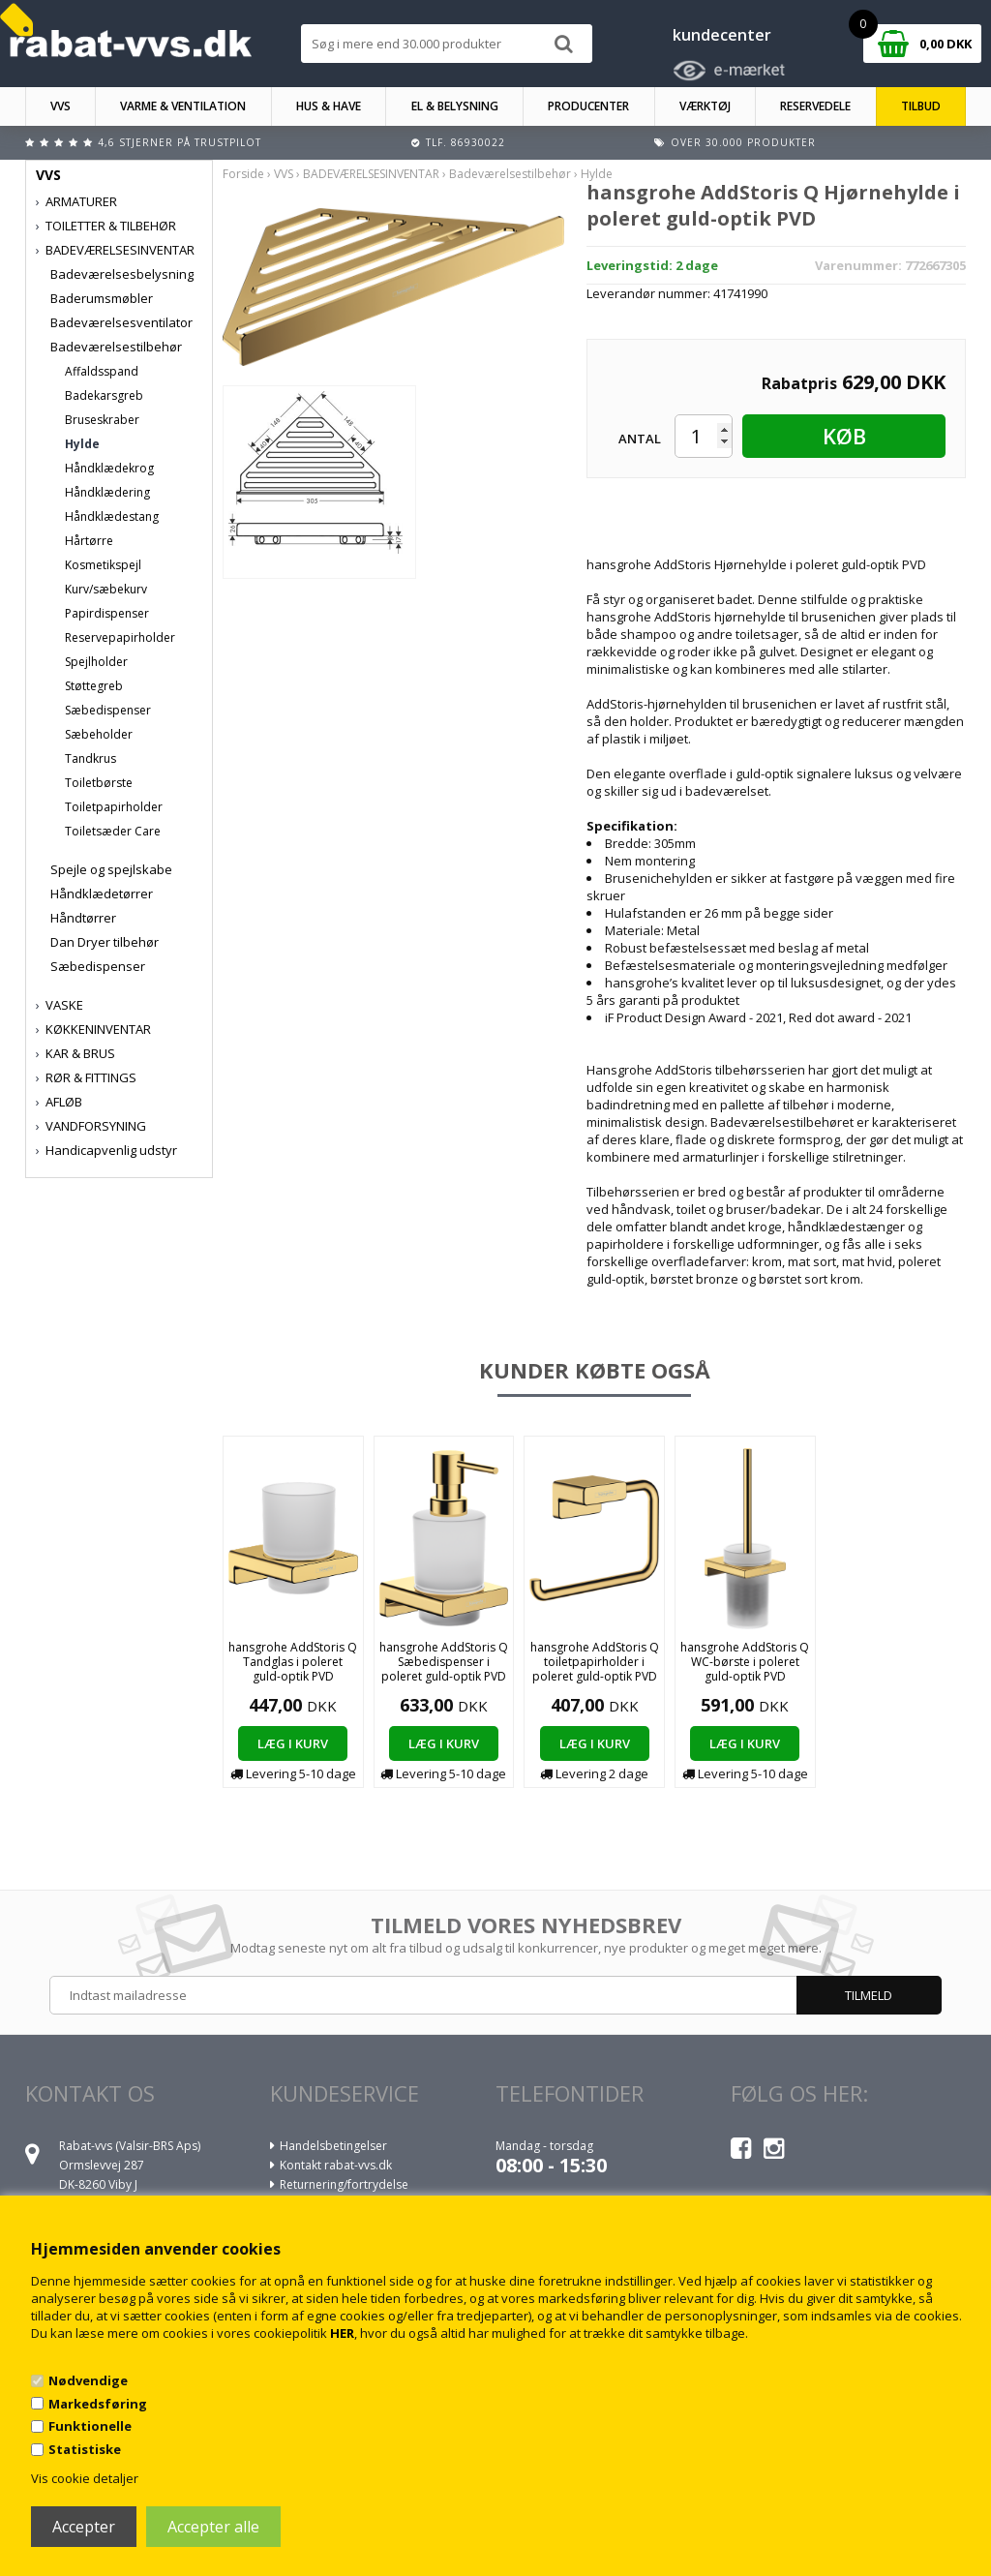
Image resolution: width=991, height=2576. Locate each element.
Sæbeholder (99, 734)
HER (342, 2333)
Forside (243, 174)
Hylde (82, 444)
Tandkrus (90, 758)
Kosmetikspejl (103, 565)
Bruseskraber (102, 419)
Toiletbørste (99, 782)
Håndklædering (107, 492)
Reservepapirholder (120, 637)
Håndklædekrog (109, 468)
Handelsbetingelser (333, 2145)
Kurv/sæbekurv (106, 589)
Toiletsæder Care (113, 831)
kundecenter (722, 34)
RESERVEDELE (815, 106)
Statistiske (84, 2449)
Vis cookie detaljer (84, 2478)
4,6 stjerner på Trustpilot (179, 142)
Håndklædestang (112, 516)
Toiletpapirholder (114, 807)
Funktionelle (90, 2426)
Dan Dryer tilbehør (104, 942)
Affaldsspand (101, 371)
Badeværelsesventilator (121, 322)
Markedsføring (97, 2403)
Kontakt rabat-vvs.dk (336, 2165)
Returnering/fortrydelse (344, 2184)
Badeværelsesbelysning (122, 274)
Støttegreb (94, 686)
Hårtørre (89, 540)
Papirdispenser (107, 613)
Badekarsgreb (104, 395)
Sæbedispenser (108, 710)
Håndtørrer (83, 917)
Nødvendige (88, 2380)
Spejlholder (96, 661)
